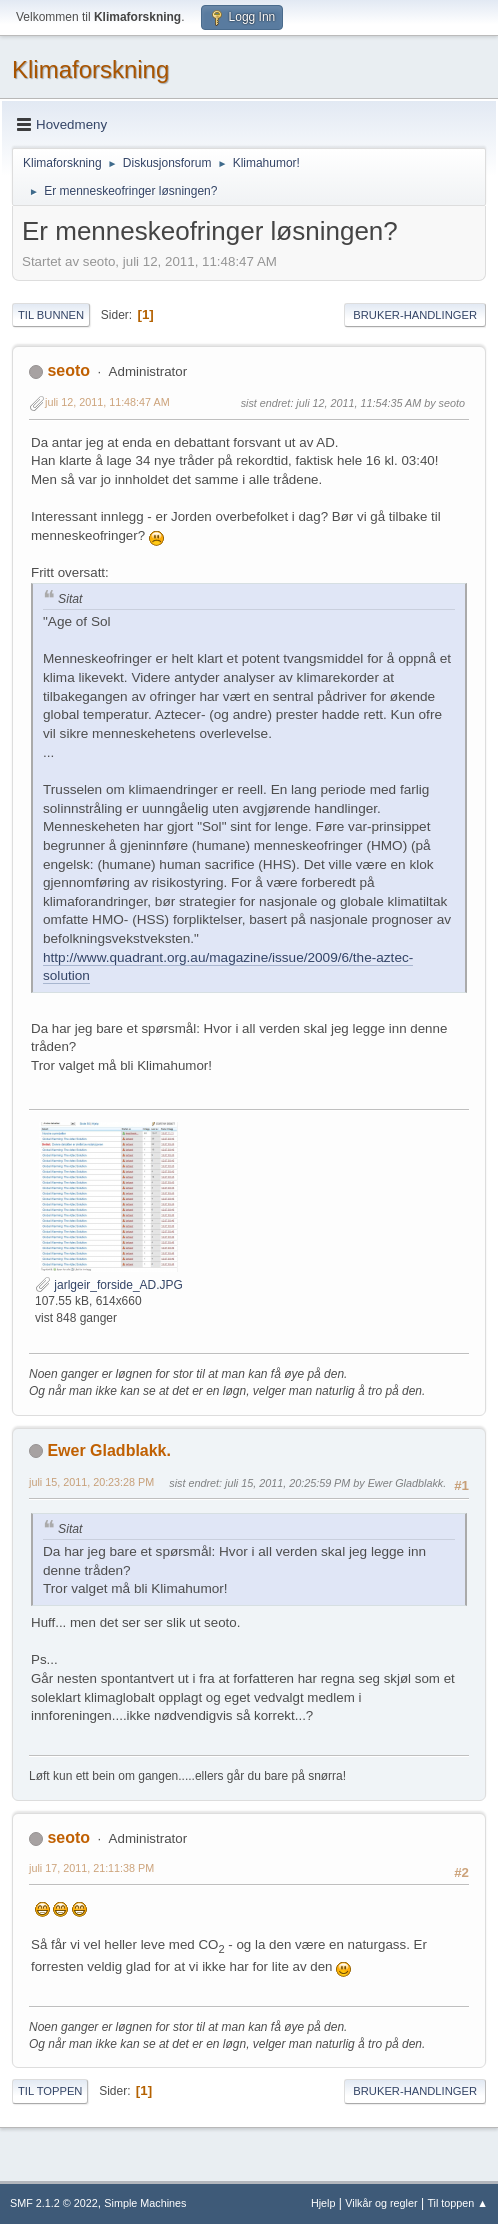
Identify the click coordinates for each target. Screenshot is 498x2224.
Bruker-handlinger (415, 315)
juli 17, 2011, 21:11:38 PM (91, 1868)
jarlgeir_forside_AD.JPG (109, 1285)
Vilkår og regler (381, 2203)
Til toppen (50, 2091)
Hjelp (323, 2203)
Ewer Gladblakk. (109, 1450)
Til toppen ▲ (457, 2203)
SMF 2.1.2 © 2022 (54, 2203)
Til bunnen (51, 315)
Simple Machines (145, 2203)
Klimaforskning (90, 69)
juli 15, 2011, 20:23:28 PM (91, 1482)
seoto (68, 370)
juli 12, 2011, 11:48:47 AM (107, 402)
